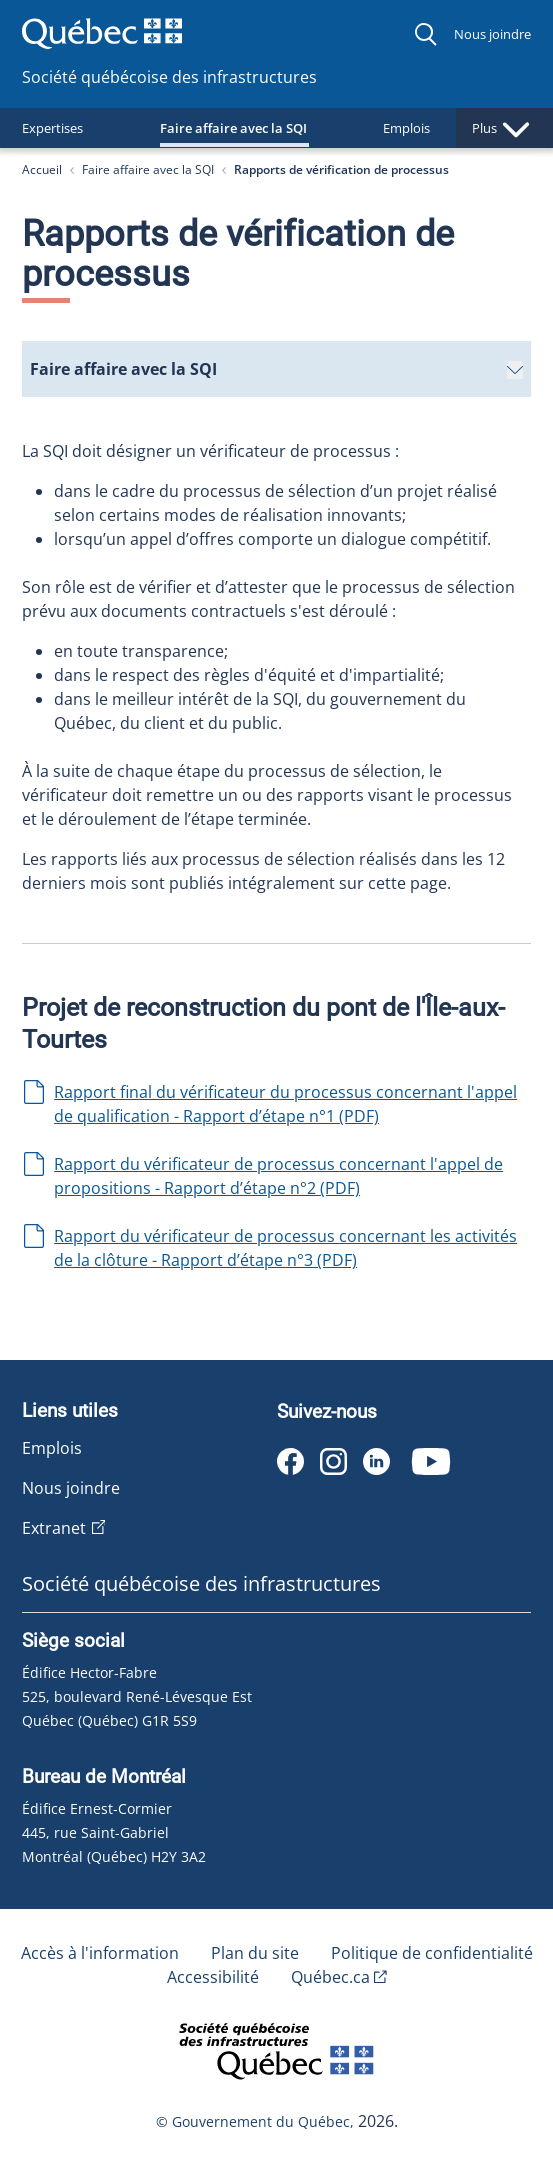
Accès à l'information (100, 1953)
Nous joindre (492, 34)
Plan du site (255, 1953)
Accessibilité (213, 1977)
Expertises (52, 128)
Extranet (54, 1528)
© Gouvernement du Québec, (257, 2121)
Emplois (426, 128)
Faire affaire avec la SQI (243, 128)
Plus (504, 128)
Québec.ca (330, 1977)
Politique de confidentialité (432, 1953)
